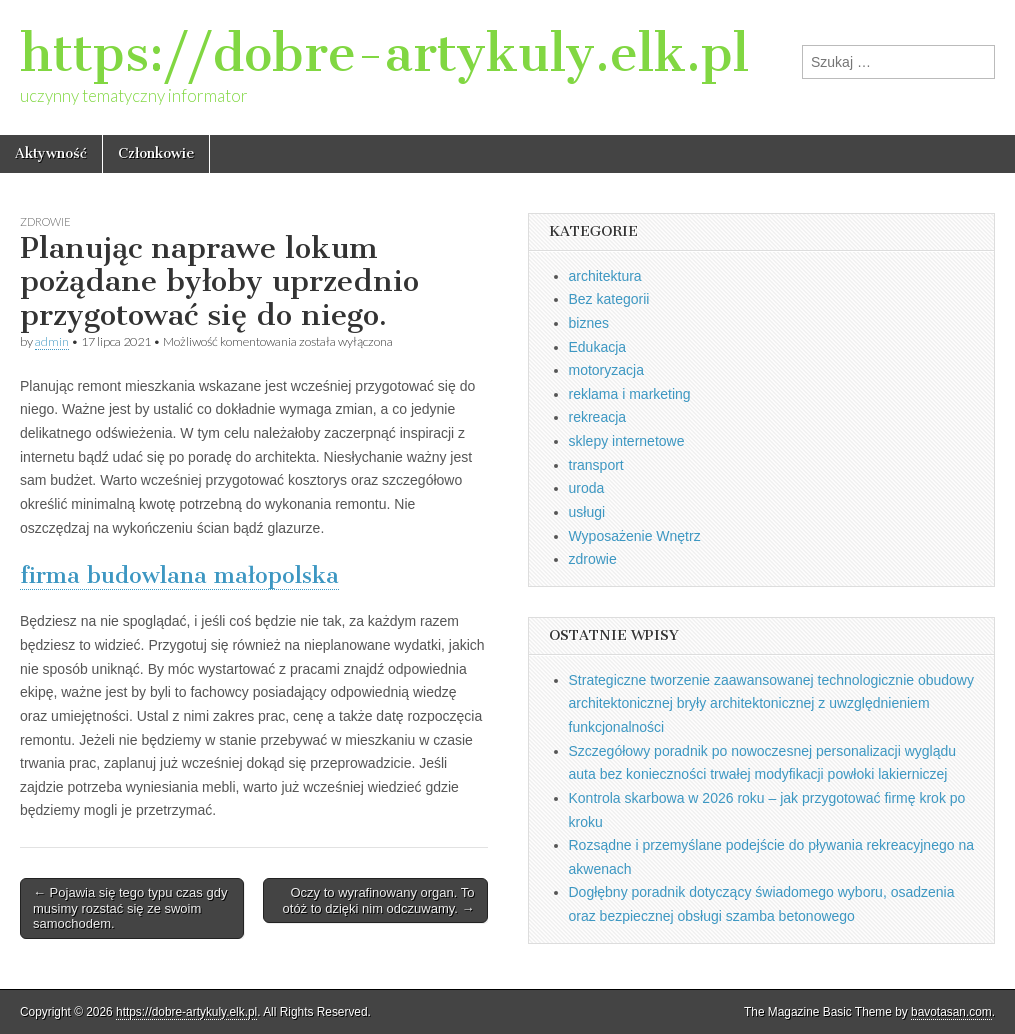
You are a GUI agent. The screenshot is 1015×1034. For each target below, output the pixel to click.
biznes (589, 323)
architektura (605, 276)
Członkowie (156, 153)
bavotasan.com (951, 1012)
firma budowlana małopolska (179, 575)
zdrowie (45, 221)
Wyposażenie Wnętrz (635, 536)
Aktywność (51, 153)
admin (52, 341)
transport (596, 465)
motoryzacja (606, 370)
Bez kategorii (609, 299)
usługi (587, 512)
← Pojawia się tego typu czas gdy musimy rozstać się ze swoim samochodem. (130, 908)
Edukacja (598, 347)
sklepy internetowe (627, 441)
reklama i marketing (630, 394)
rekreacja (598, 417)
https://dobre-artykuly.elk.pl (384, 53)
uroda (587, 488)
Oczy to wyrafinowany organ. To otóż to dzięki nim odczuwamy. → (379, 900)
